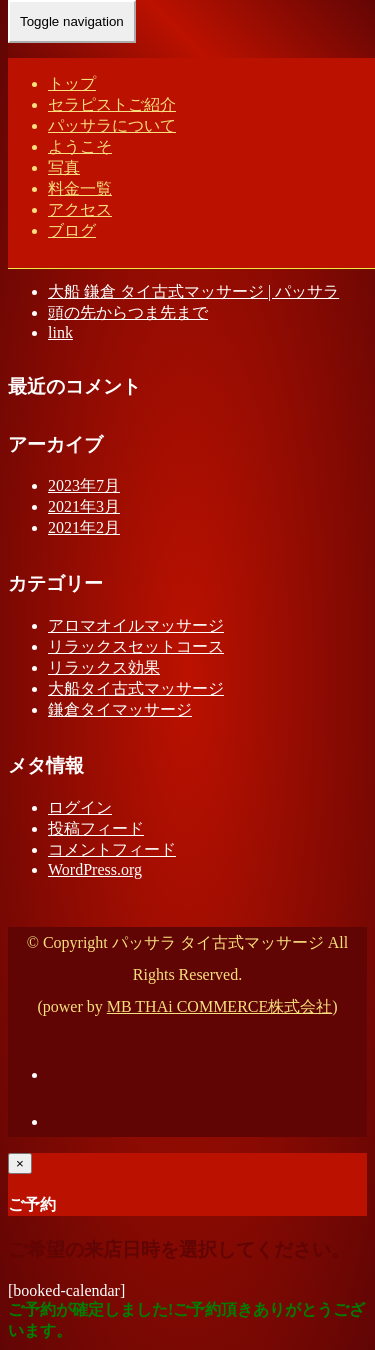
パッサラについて (112, 125)
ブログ (72, 230)
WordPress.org (95, 869)
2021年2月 (84, 527)
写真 (64, 167)
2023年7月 (84, 485)
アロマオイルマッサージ (136, 625)
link (60, 332)
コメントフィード (112, 849)
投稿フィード (96, 828)
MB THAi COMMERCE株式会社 (220, 1006)
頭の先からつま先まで (128, 312)
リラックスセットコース (136, 646)
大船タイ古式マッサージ (136, 688)
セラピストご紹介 (112, 104)
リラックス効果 (104, 667)
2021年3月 (84, 506)
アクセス (80, 209)
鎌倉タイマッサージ (120, 709)
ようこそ (80, 146)
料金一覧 (80, 188)
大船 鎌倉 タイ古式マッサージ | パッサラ (193, 291)
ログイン (80, 807)
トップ (72, 83)
